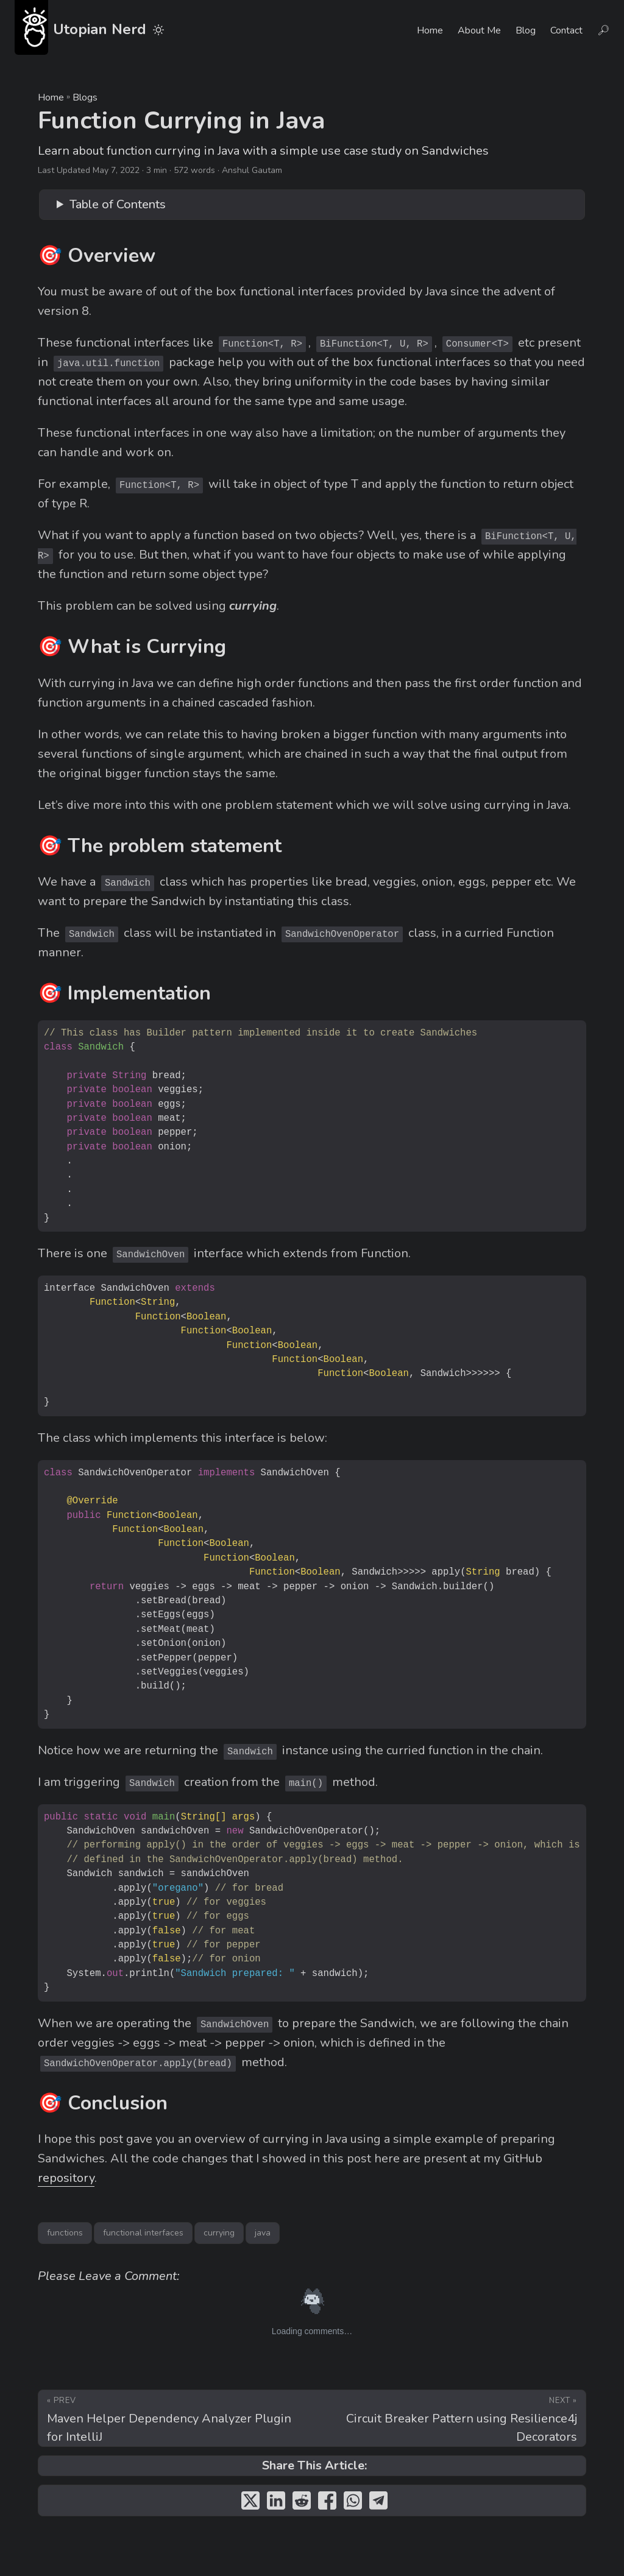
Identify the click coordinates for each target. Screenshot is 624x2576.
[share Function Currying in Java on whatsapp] (353, 2503)
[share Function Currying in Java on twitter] (250, 2503)
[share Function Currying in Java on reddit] (301, 2503)
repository (66, 2178)
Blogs (85, 97)
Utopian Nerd (80, 27)
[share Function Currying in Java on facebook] (327, 2503)
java (263, 2233)
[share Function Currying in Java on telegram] (378, 2503)
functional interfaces (143, 2233)
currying (219, 2233)
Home (51, 97)
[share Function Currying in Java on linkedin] (276, 2503)
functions (65, 2233)
